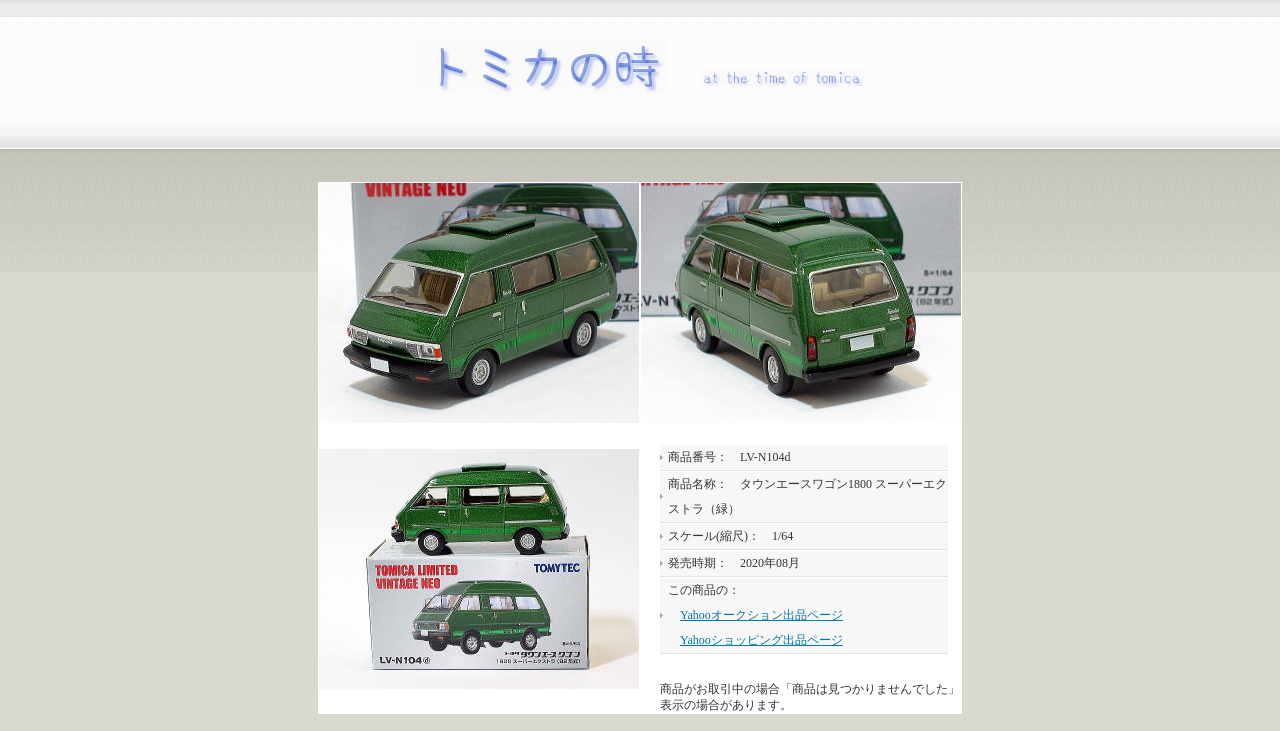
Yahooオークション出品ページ (761, 615)
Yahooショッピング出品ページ (761, 640)
